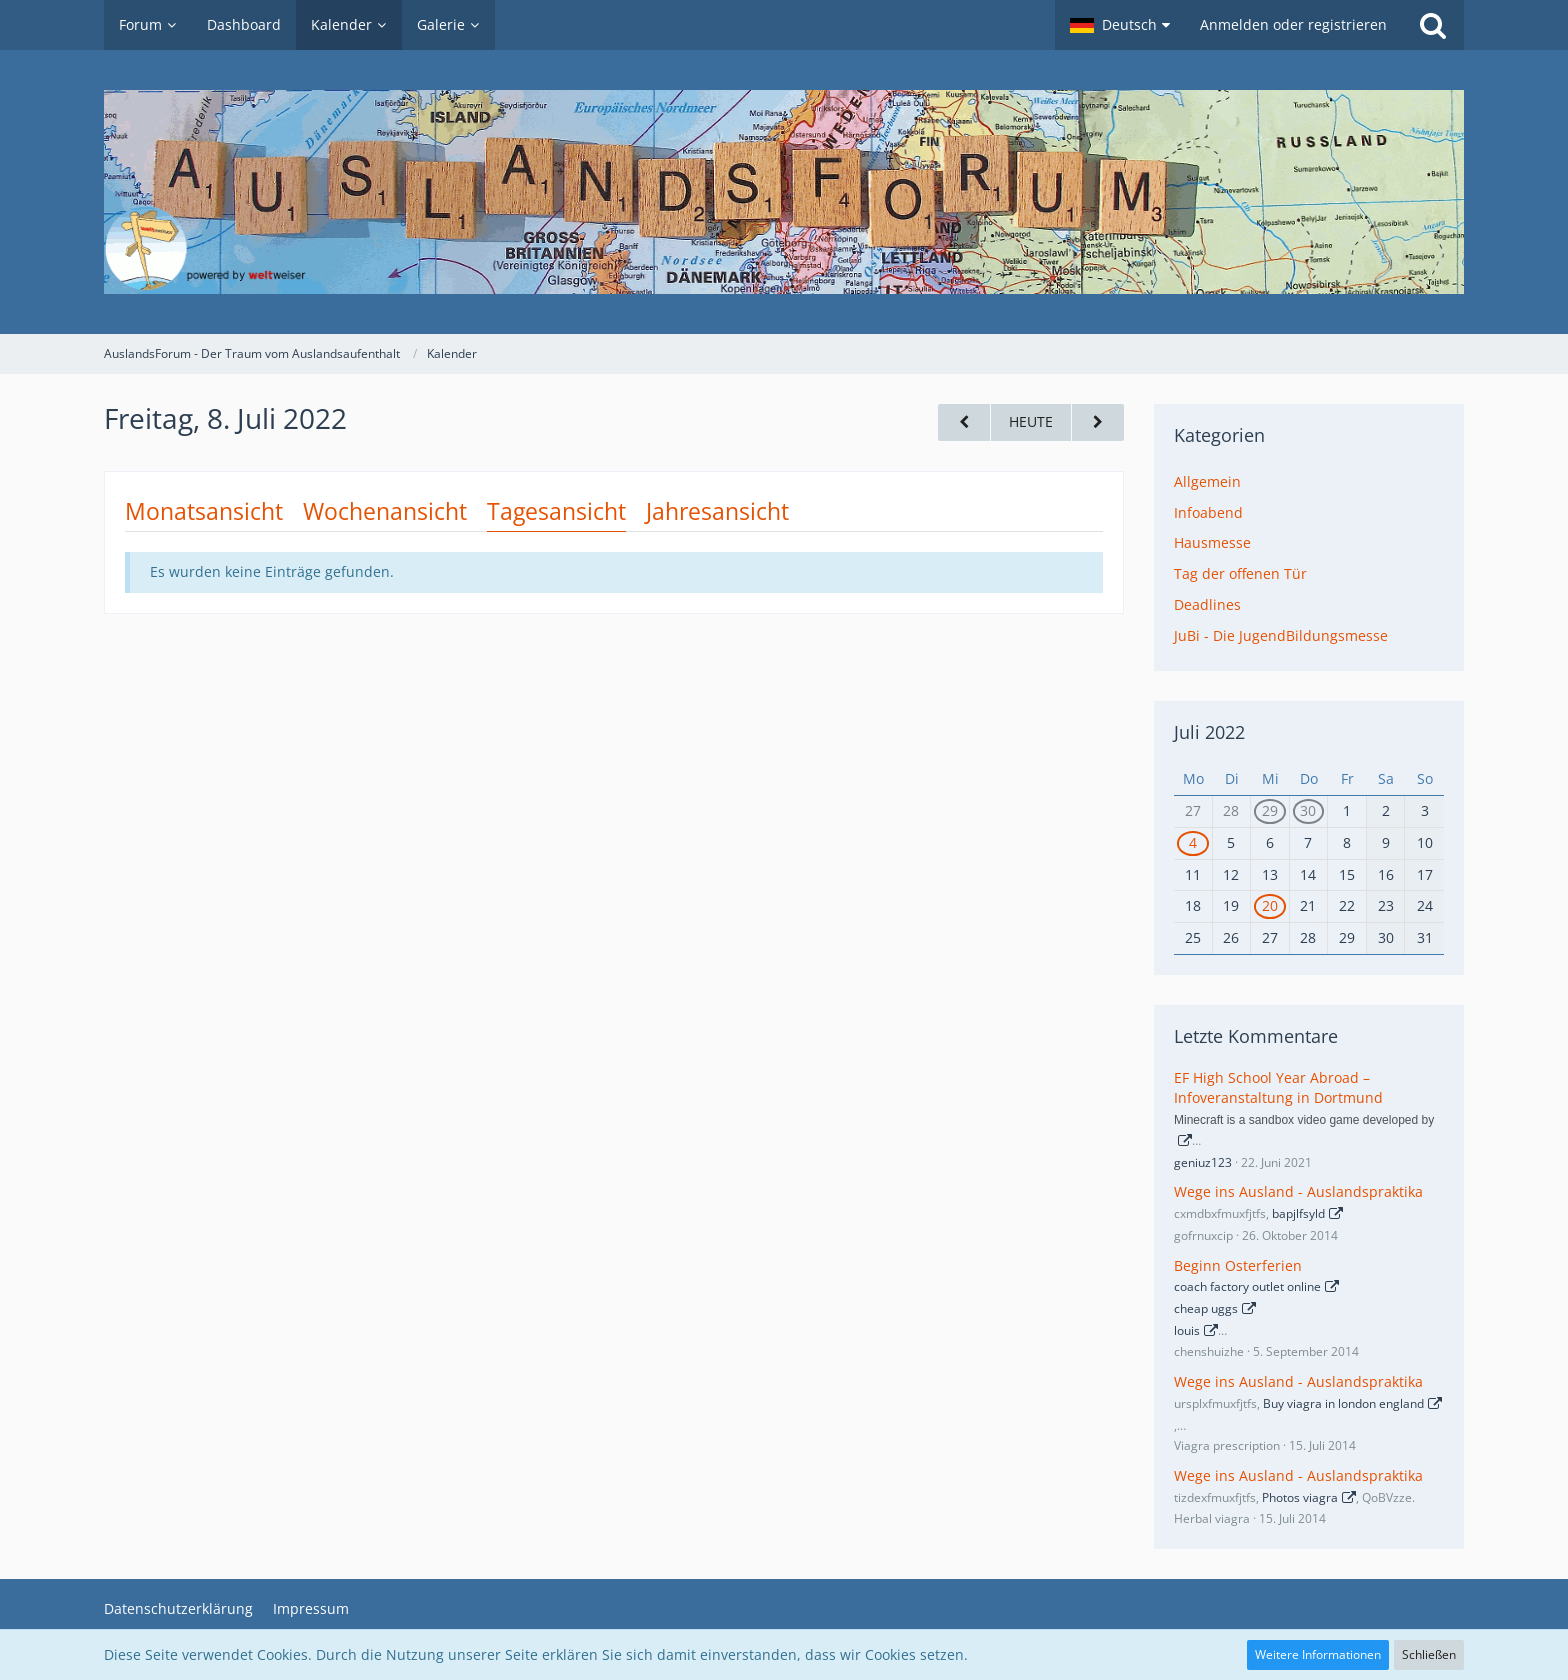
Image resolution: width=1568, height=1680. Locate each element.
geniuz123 (1203, 1162)
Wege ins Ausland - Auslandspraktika (1298, 1191)
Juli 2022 (1209, 732)
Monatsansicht (204, 511)
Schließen (1429, 1654)
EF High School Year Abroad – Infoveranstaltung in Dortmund (1278, 1088)
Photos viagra (1300, 1497)
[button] (1120, 25)
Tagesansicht (556, 511)
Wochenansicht (385, 511)
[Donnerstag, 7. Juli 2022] (964, 422)
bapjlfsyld (1298, 1213)
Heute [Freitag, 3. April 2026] (1031, 421)
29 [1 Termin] (1270, 810)
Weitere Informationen (1318, 1654)
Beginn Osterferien (1238, 1265)
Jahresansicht (717, 511)
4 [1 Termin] (1193, 842)
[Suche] (1433, 25)
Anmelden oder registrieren (1293, 24)
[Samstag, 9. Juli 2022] (1098, 422)
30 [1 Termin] (1308, 810)
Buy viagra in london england (1343, 1403)
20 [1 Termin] (1270, 905)
